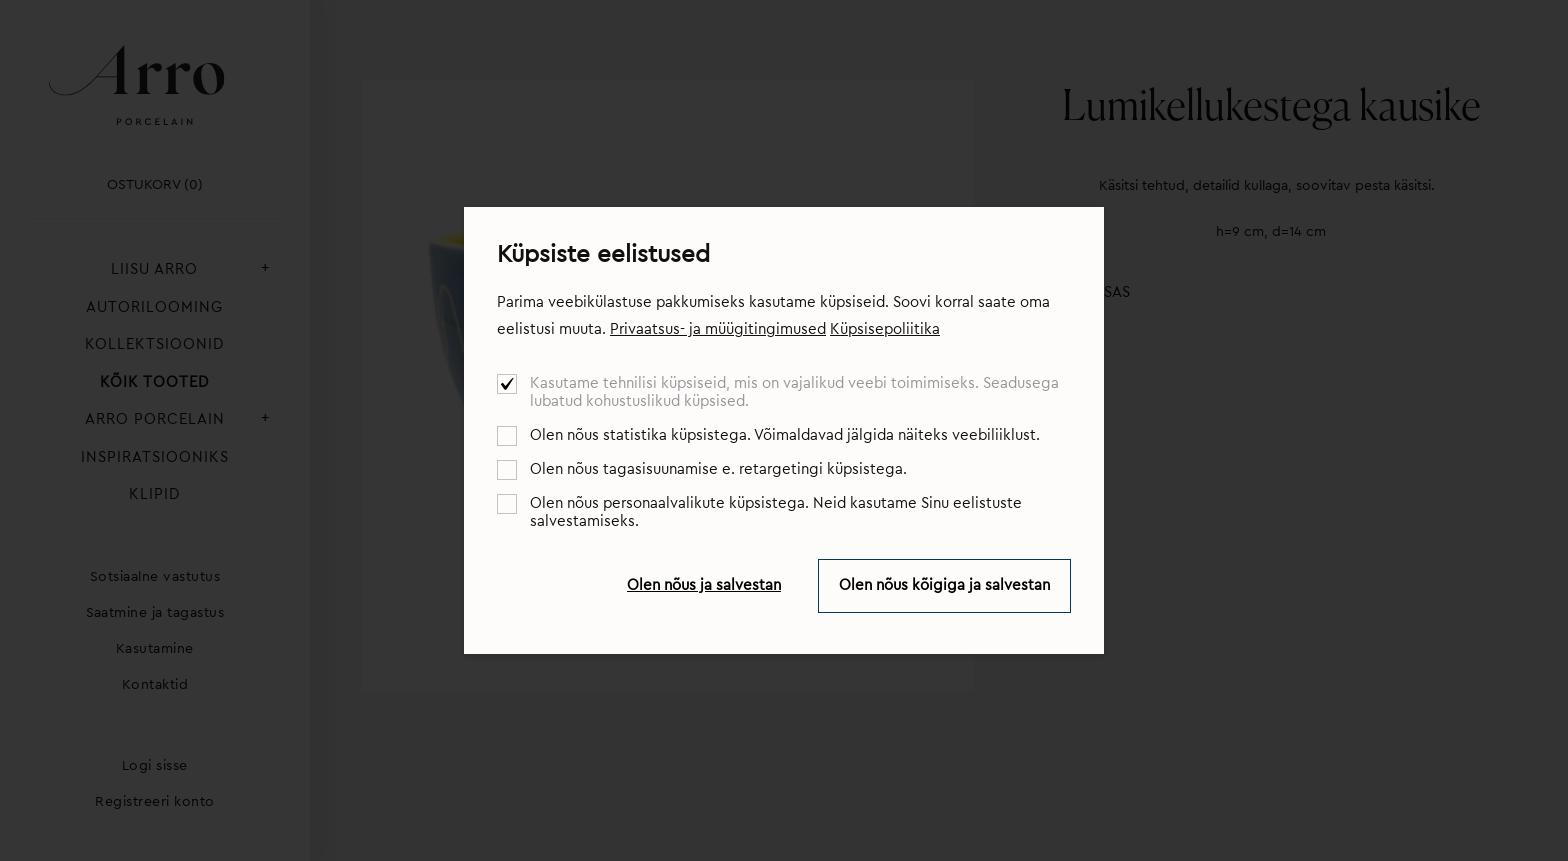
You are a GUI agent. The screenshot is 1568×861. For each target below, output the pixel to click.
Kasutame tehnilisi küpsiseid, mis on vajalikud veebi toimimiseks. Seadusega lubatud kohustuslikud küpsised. (794, 392)
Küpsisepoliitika (885, 329)
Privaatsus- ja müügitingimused (718, 329)
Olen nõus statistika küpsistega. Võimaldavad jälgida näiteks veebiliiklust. (785, 435)
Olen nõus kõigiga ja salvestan (944, 585)
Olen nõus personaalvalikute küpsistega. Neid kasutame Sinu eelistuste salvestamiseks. (776, 512)
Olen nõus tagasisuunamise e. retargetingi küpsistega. (718, 469)
